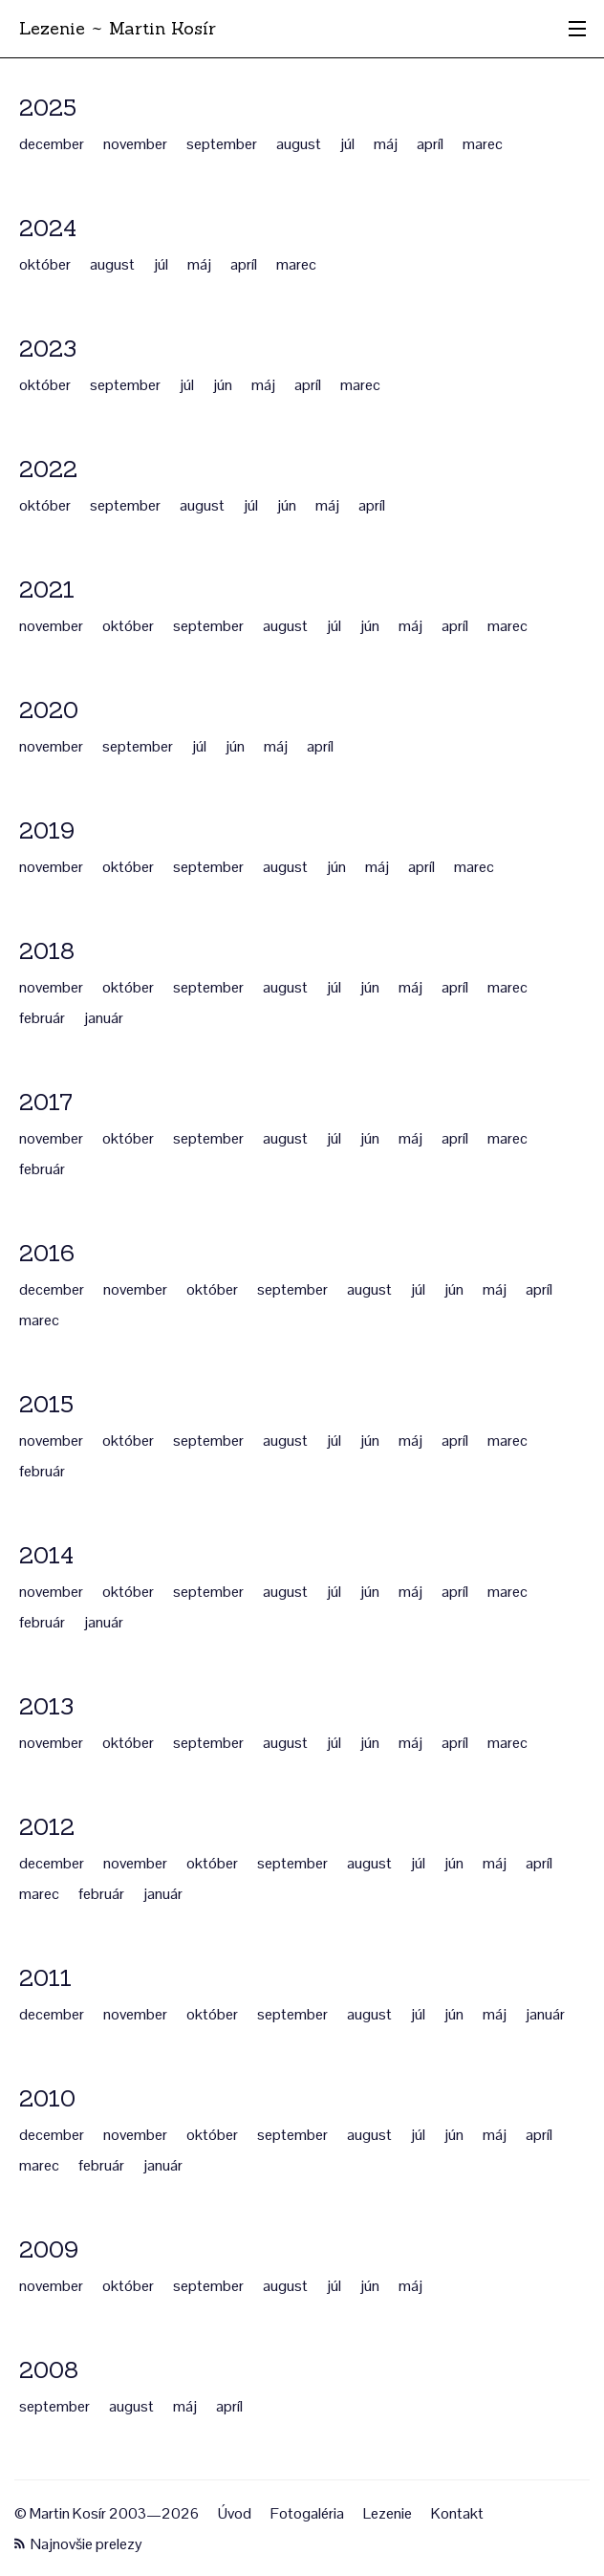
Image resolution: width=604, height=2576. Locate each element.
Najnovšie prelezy (78, 2544)
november (135, 144)
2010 (47, 2098)
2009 (48, 2249)
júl (347, 144)
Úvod (234, 2513)
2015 (46, 1404)
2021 (47, 589)
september (221, 144)
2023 (47, 348)
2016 (47, 1253)
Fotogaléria (307, 2513)
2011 (45, 1978)
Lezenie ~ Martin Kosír (117, 28)
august (298, 144)
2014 (46, 1555)
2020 (48, 710)
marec (483, 144)
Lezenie (387, 2513)
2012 (47, 1827)
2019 (47, 830)
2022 (48, 469)
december (51, 144)
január (103, 1018)
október (45, 264)
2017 (46, 1102)
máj (386, 144)
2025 (47, 107)
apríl (430, 144)
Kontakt (457, 2513)
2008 (48, 2370)
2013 (46, 1706)
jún (222, 385)
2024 (47, 228)
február (42, 1018)
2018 (47, 951)
